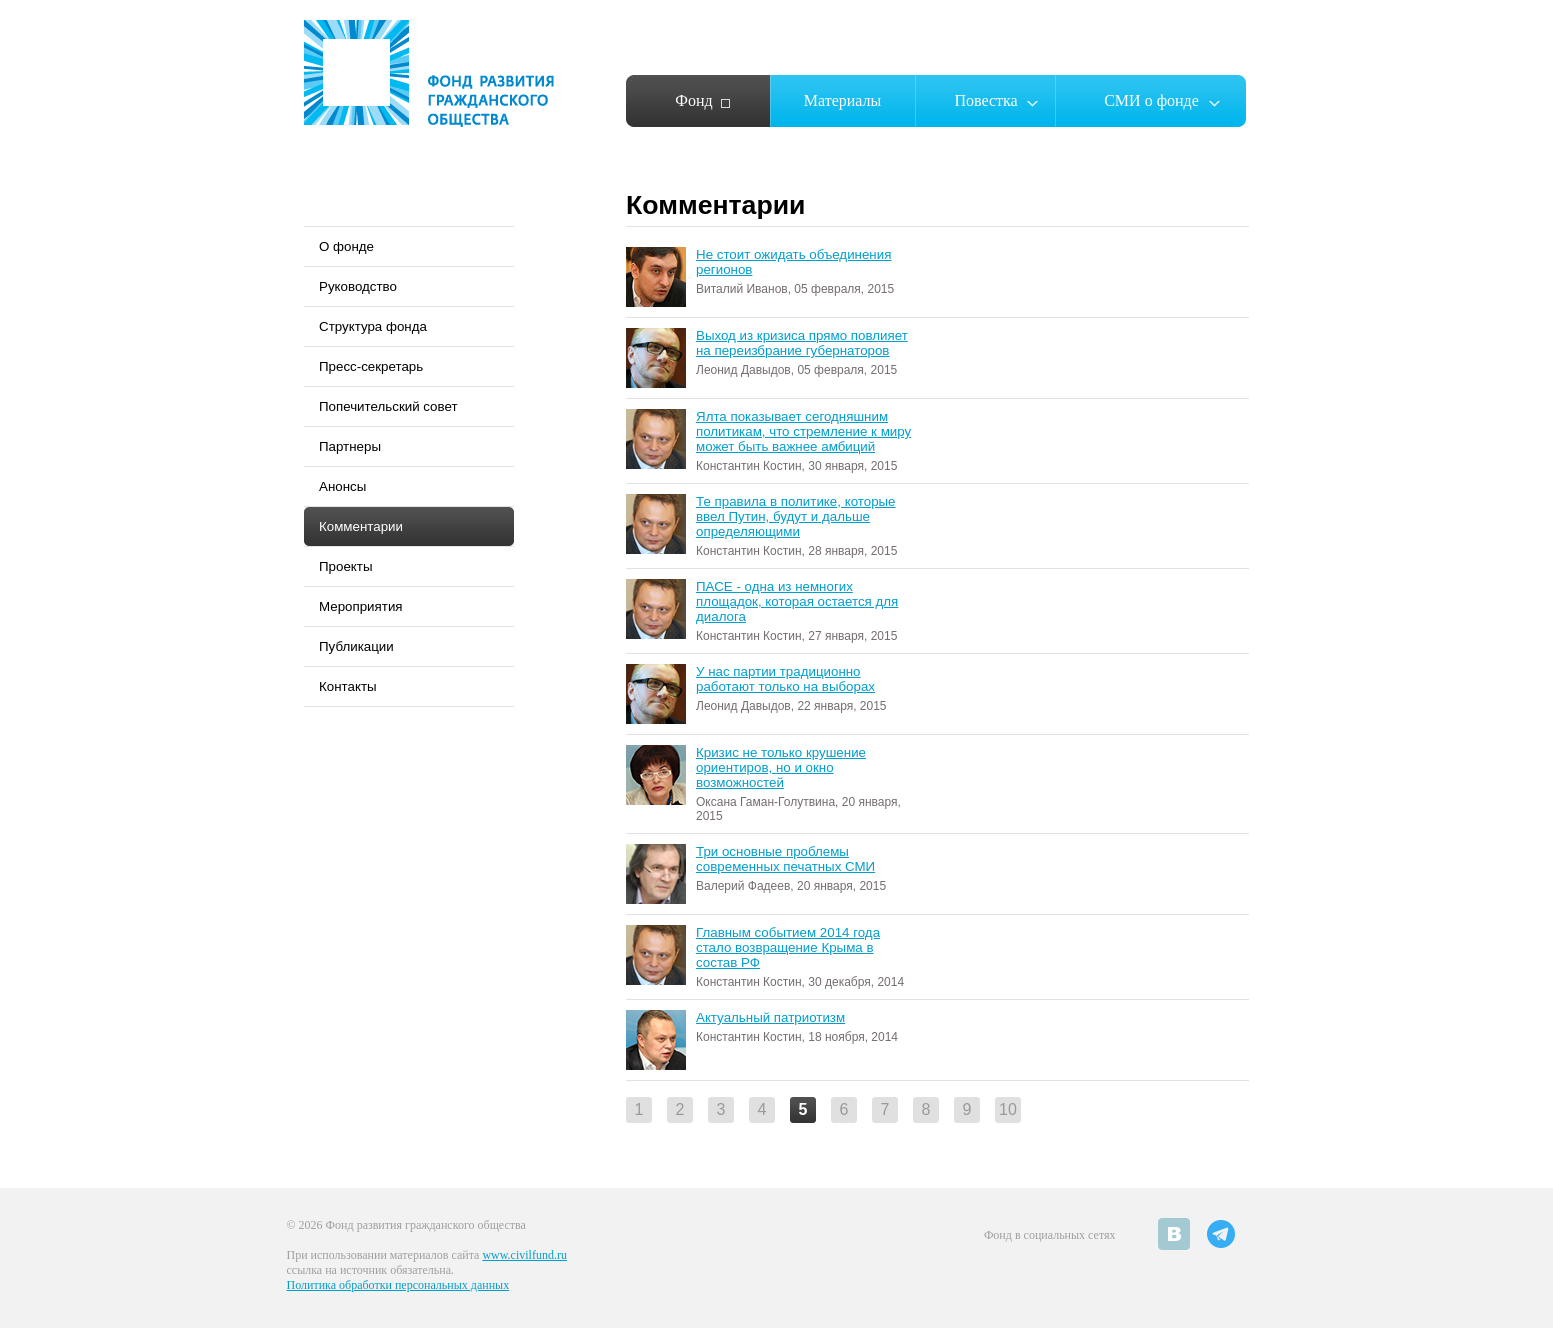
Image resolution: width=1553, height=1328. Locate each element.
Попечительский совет (388, 406)
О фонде (346, 246)
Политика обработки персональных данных (398, 1285)
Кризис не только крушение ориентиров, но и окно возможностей (781, 767)
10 (1008, 1109)
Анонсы (342, 486)
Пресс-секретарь (371, 366)
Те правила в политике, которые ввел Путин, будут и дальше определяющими (796, 516)
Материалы (843, 100)
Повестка (985, 100)
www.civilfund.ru (524, 1255)
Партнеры (350, 446)
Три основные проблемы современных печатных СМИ (785, 859)
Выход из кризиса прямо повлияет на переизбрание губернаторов (802, 343)
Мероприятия (361, 606)
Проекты (345, 566)
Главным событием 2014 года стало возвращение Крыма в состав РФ (788, 947)
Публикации (356, 646)
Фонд (693, 100)
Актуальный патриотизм (770, 1017)
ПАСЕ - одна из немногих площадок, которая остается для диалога (797, 601)
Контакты (348, 686)
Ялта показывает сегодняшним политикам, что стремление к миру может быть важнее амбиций (803, 431)
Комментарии (361, 526)
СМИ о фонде (1151, 100)
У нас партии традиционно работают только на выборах (785, 679)
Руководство (358, 286)
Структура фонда (373, 326)
